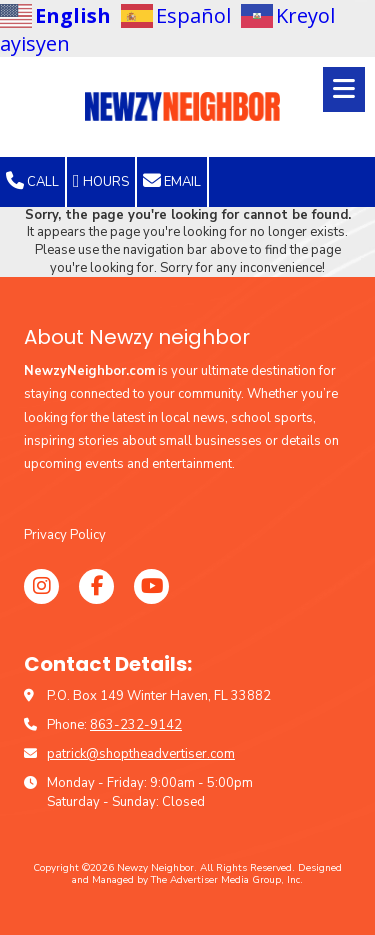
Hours (101, 181)
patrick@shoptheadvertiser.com (141, 754)
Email (172, 181)
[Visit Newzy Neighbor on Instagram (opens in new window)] (41, 586)
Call (32, 181)
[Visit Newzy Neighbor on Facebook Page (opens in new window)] (96, 586)
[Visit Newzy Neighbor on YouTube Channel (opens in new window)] (151, 586)
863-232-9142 (136, 725)
